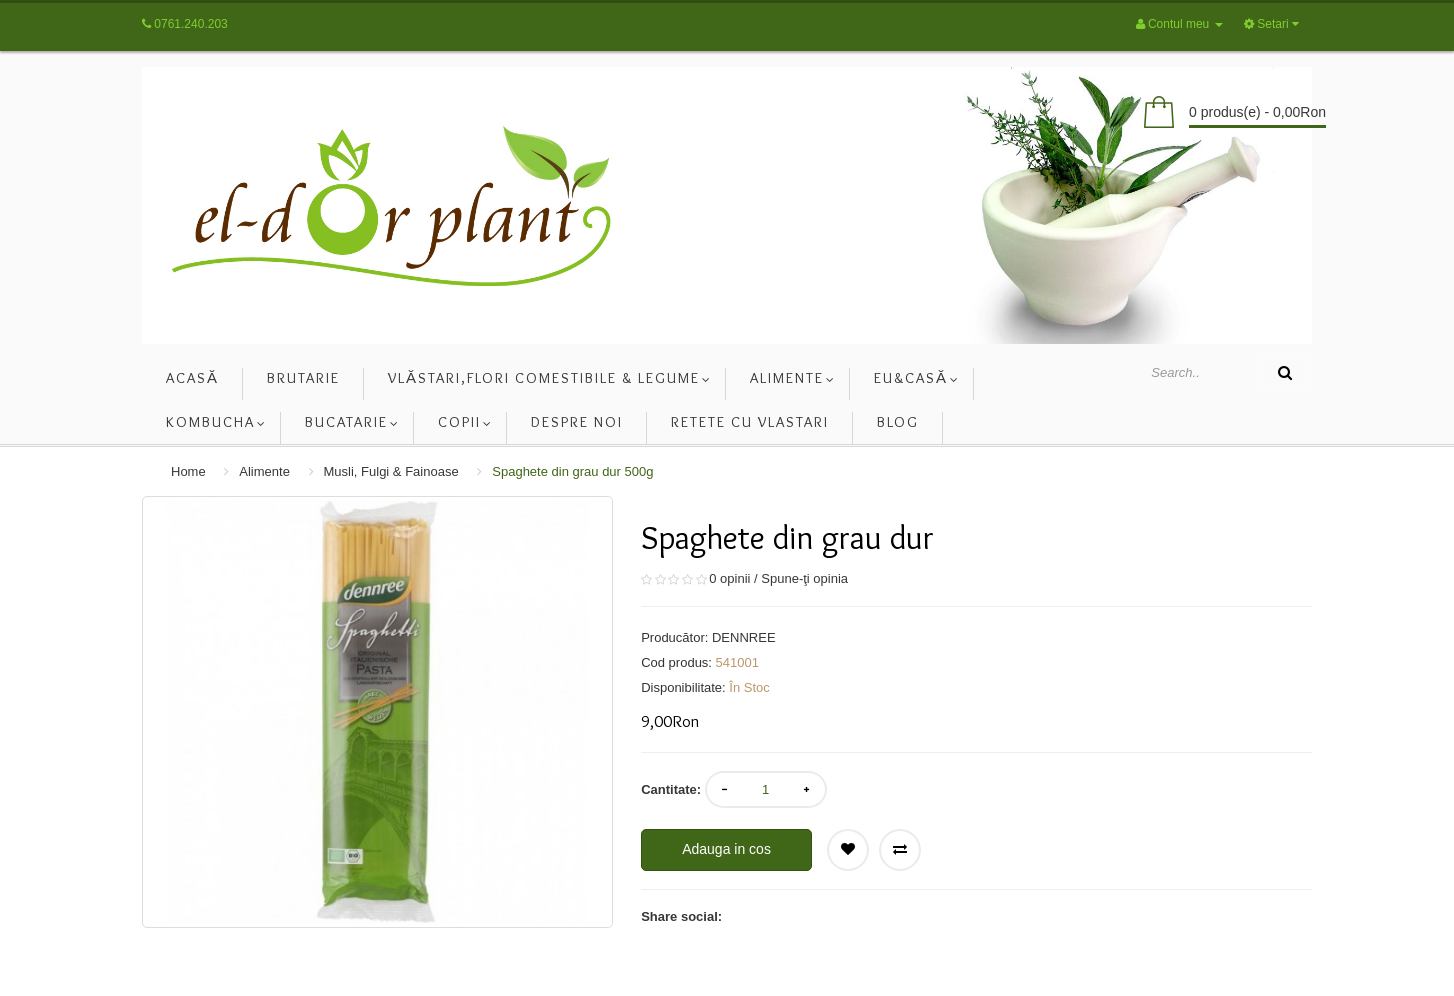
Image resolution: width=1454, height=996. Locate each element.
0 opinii (729, 578)
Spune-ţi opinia (804, 578)
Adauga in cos (726, 849)
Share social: (681, 916)
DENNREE (744, 637)
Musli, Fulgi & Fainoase (391, 471)
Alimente (264, 471)
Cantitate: (671, 789)
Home (188, 471)
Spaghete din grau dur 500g (572, 471)
